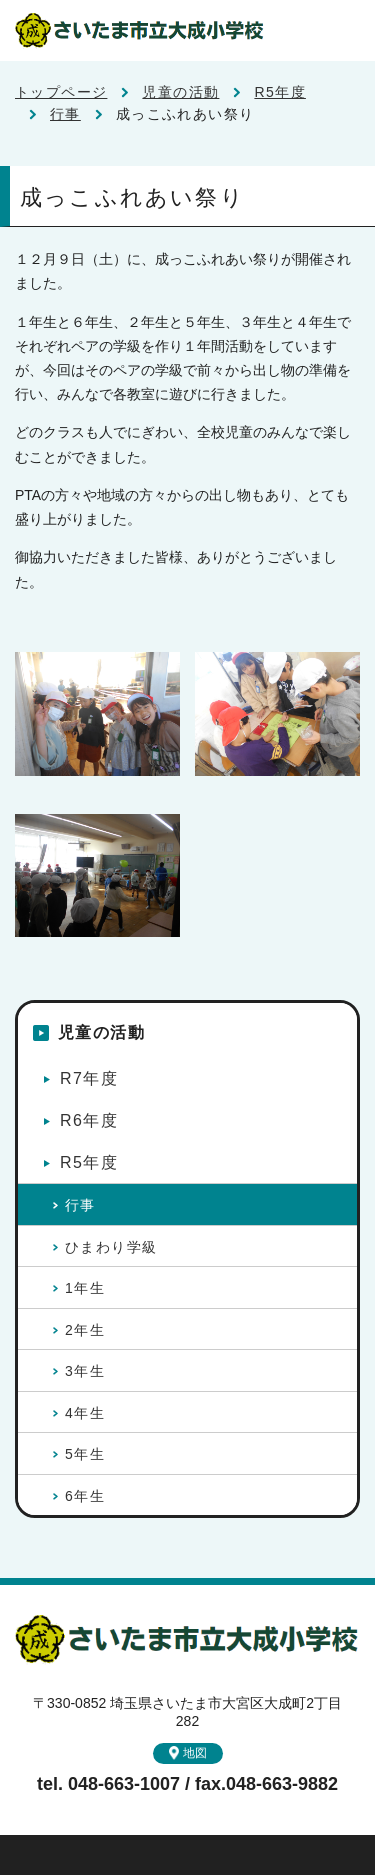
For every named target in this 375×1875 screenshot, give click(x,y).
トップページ (61, 92)
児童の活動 (180, 92)
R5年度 (280, 92)
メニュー (345, 30)
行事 (65, 114)
